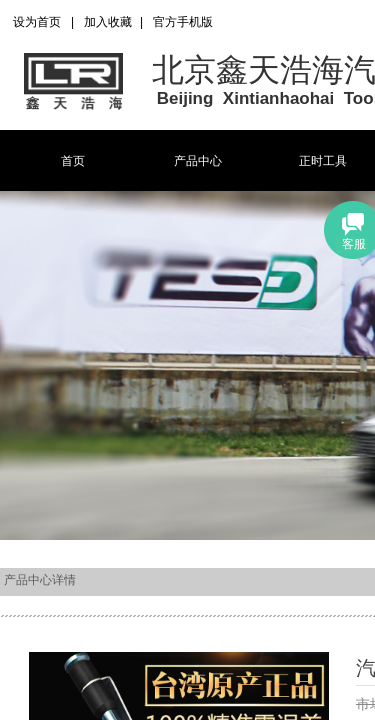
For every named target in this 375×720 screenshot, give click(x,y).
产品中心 (198, 161)
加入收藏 (108, 22)
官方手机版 (183, 22)
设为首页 (37, 22)
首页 (73, 161)
